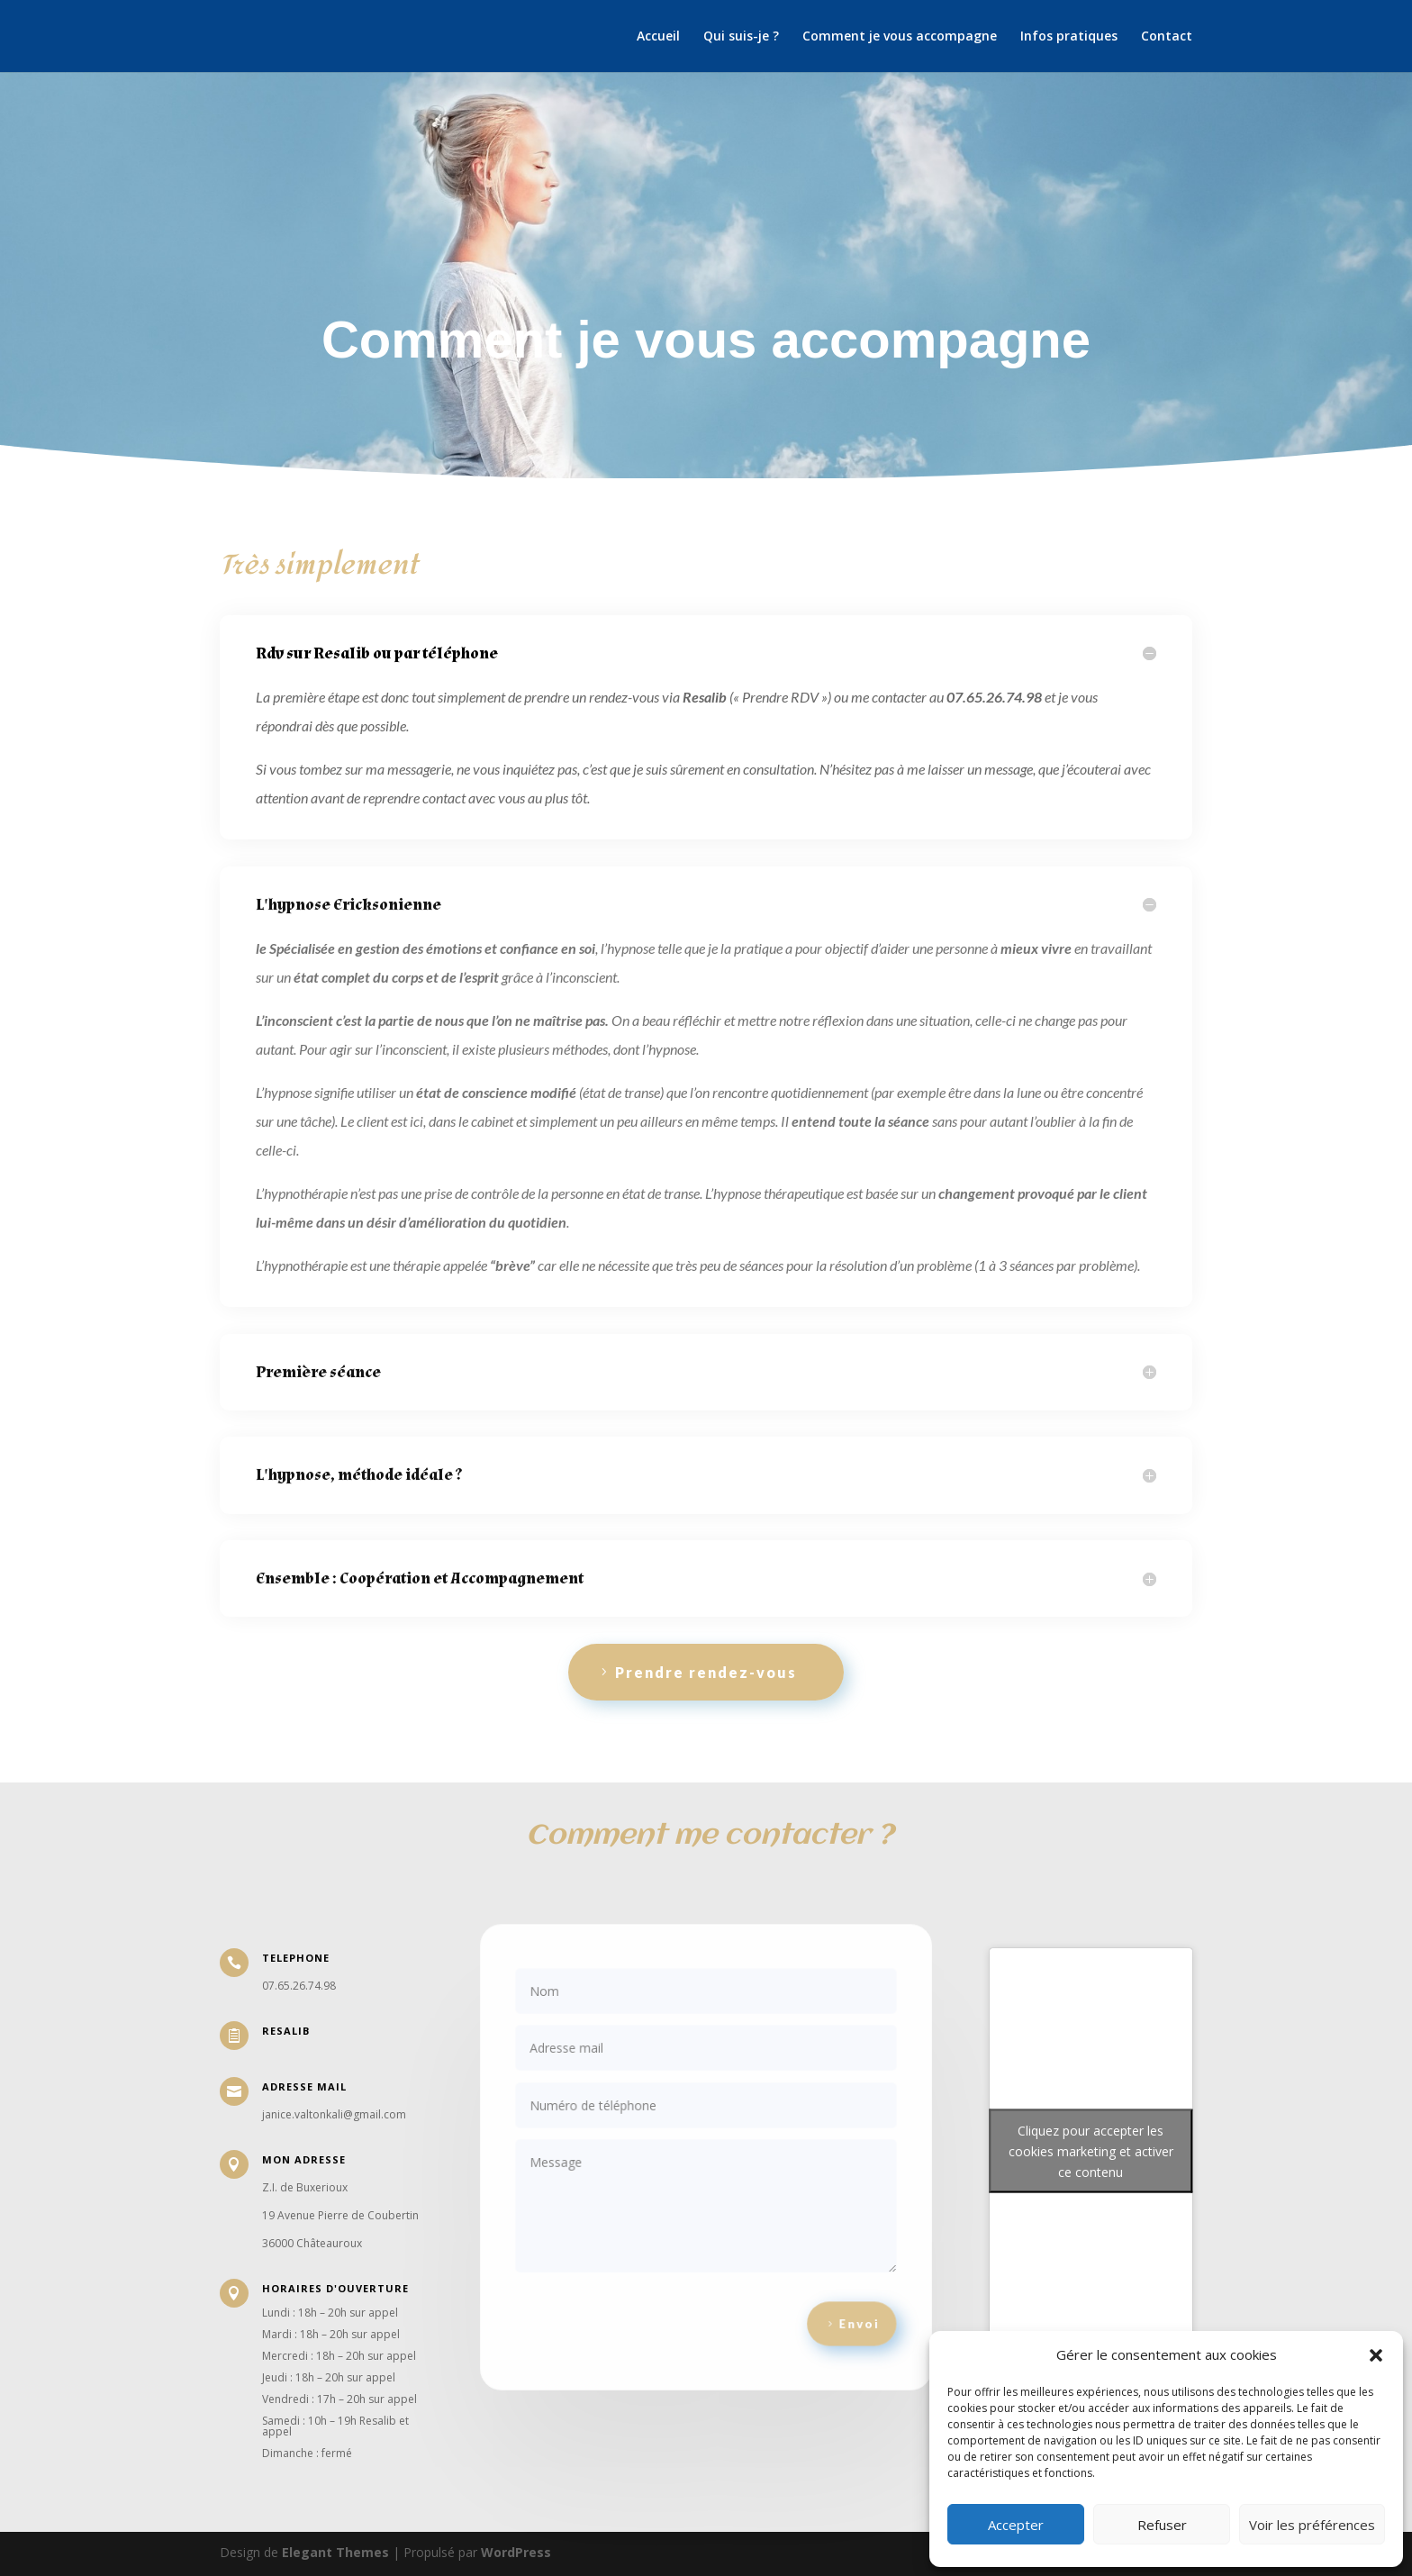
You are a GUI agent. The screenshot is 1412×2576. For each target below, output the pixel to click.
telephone (296, 1957)
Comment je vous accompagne (899, 37)
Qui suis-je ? (741, 37)
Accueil (658, 37)
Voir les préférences (1312, 2525)
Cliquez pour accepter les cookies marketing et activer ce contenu (1091, 2151)
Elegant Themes (335, 2552)
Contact (1166, 37)
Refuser (1162, 2525)
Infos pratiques (1069, 37)
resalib (286, 2030)
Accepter (1016, 2525)
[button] (1376, 2355)
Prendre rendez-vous (706, 1672)
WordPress (516, 2552)
